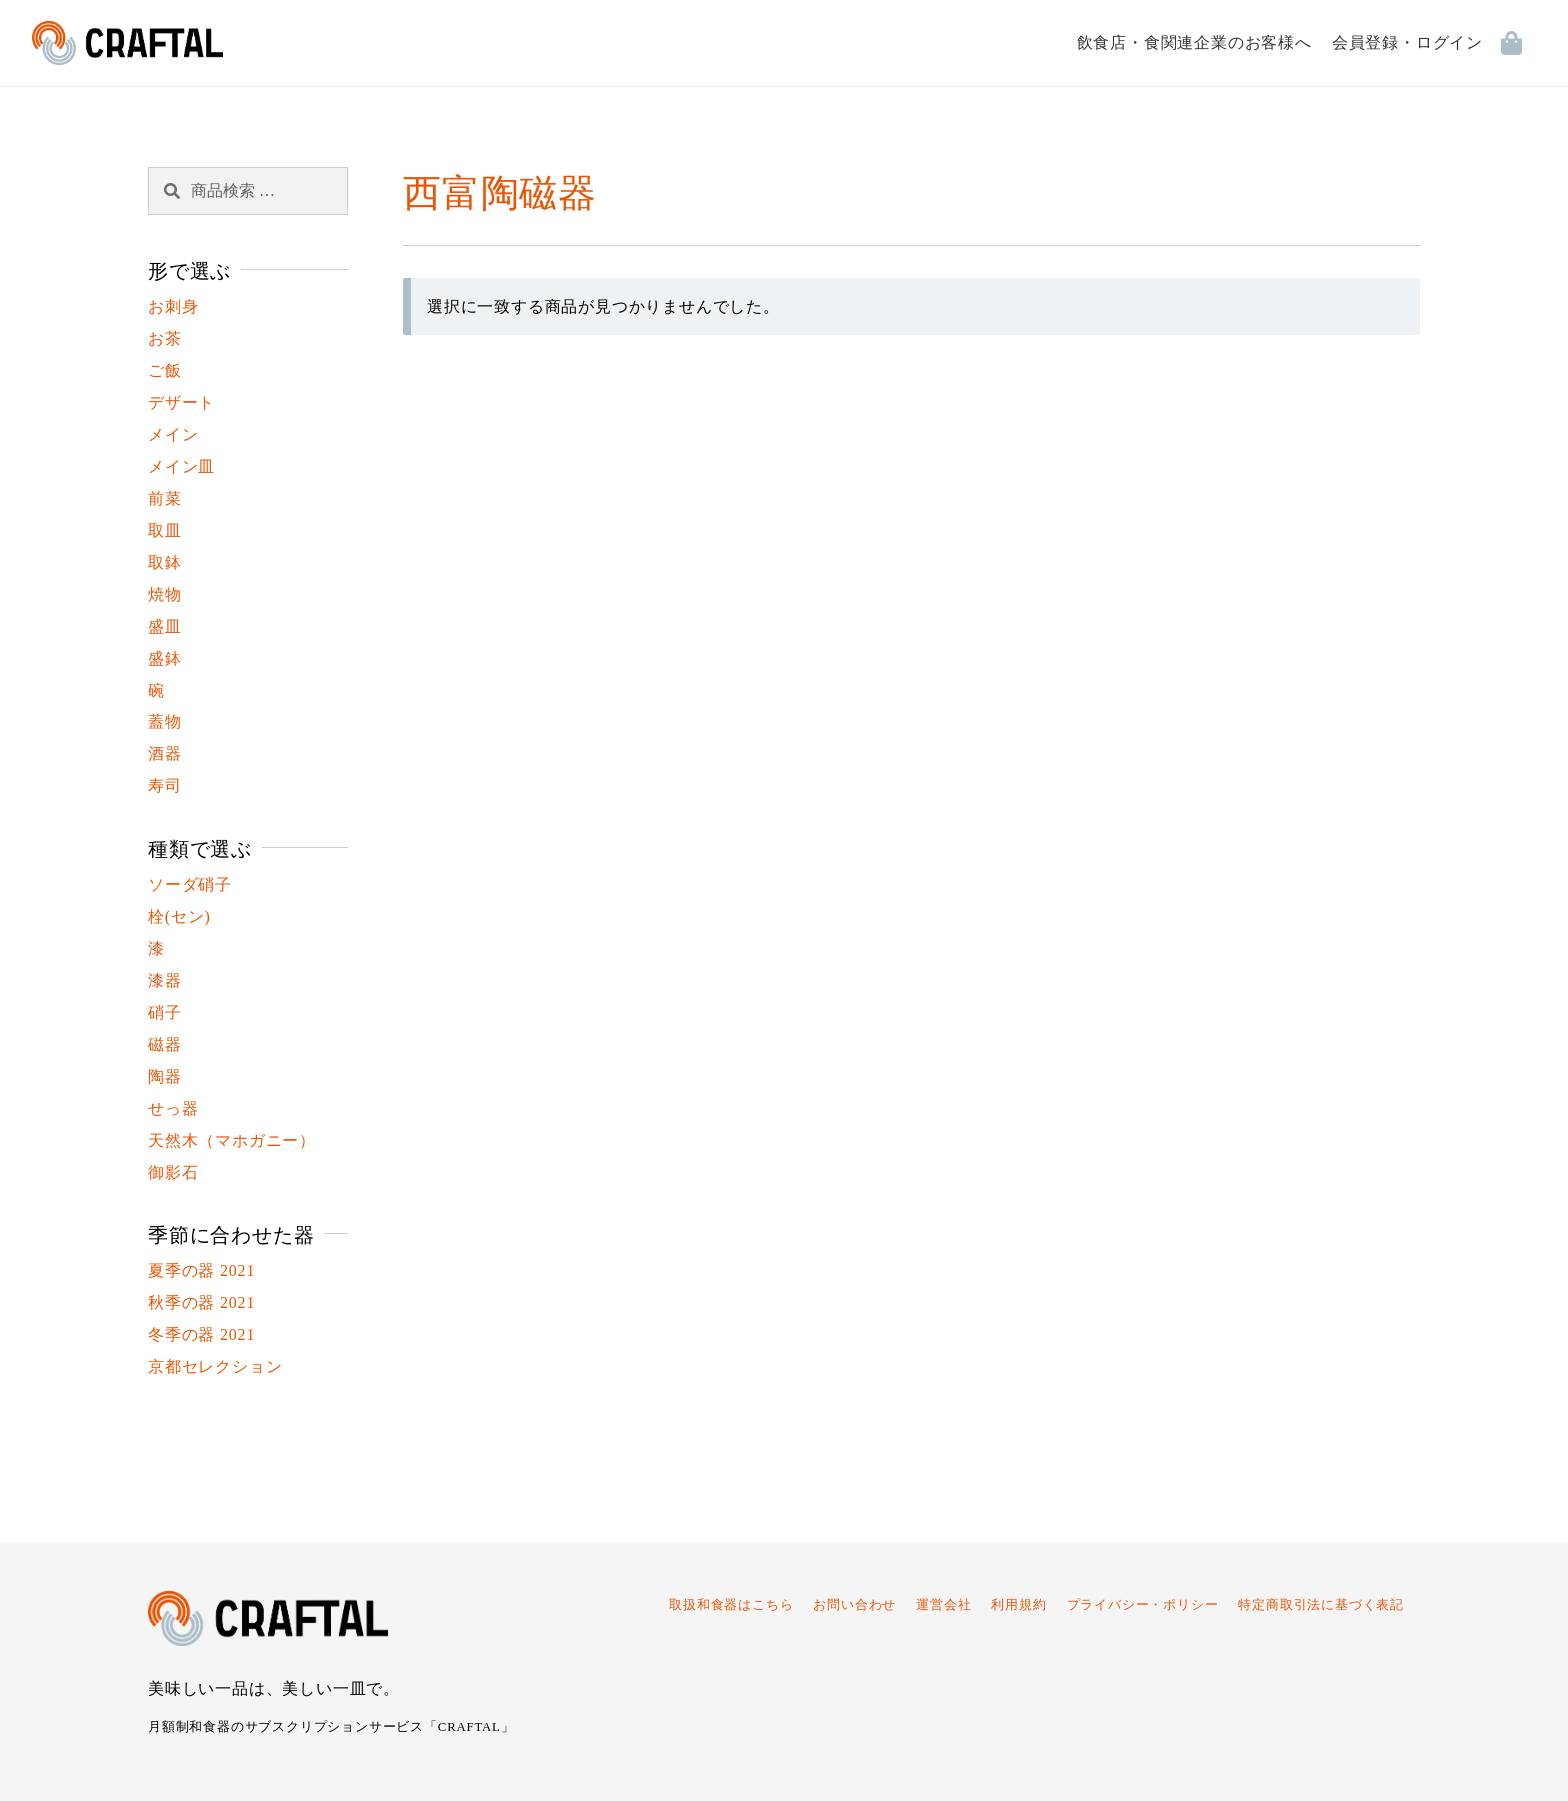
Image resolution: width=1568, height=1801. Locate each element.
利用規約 (1018, 1605)
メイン (173, 434)
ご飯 (165, 370)
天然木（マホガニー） (232, 1140)
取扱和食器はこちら (731, 1605)
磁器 (165, 1044)
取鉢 (165, 562)
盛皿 (165, 626)
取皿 (165, 530)
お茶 (165, 338)
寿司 (165, 785)
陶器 (165, 1076)
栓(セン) (179, 916)
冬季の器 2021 (201, 1334)
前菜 (165, 498)
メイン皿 (181, 466)
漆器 (165, 980)
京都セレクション (215, 1366)
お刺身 (173, 306)
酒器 (165, 753)
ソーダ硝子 (190, 884)
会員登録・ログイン (1407, 42)
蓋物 (165, 721)
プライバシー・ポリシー (1143, 1605)
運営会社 (943, 1605)
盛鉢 (165, 658)
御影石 (173, 1172)
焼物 (165, 594)
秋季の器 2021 (201, 1302)
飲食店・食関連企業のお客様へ (1194, 42)
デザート (181, 402)
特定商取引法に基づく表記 (1321, 1605)
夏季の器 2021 (201, 1270)
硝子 (165, 1012)
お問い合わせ (854, 1605)
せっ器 (173, 1108)
